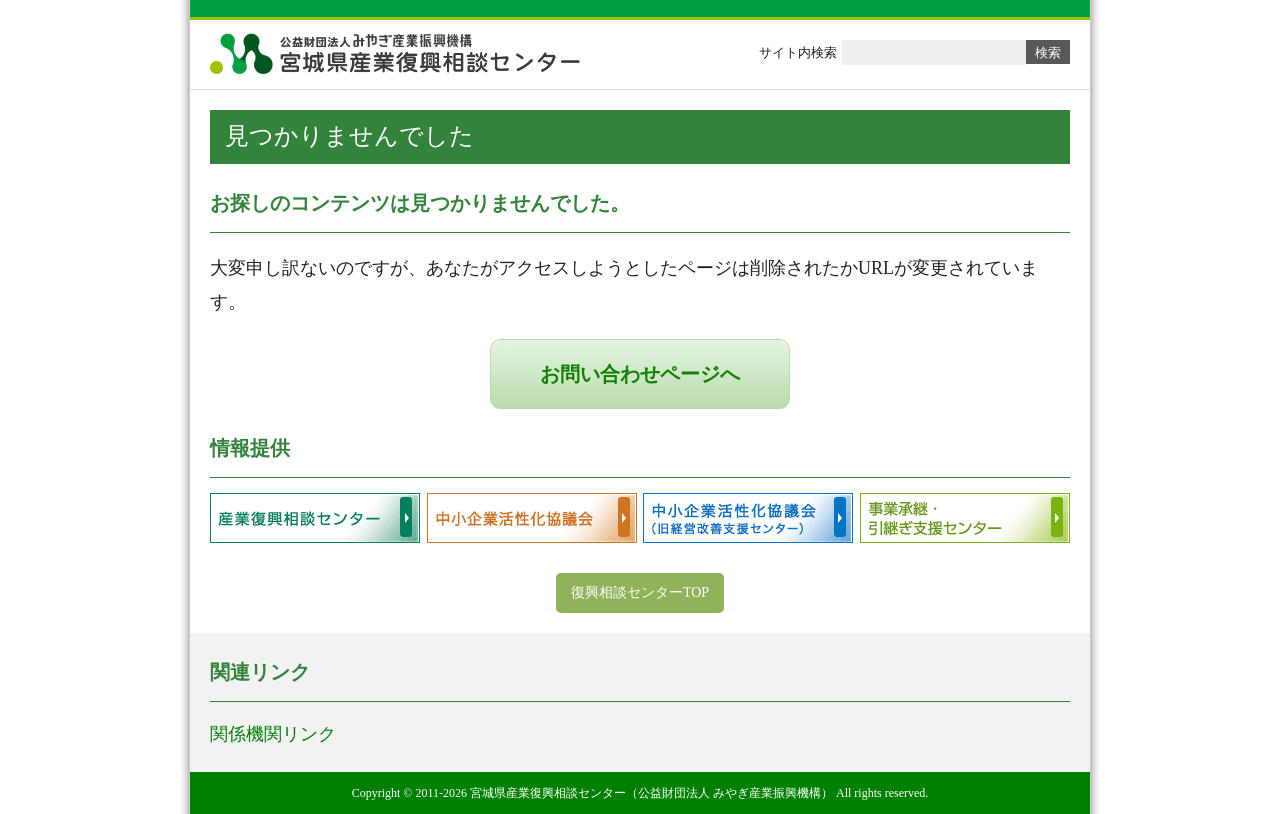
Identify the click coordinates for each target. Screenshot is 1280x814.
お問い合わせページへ (640, 374)
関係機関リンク (273, 734)
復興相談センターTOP (640, 592)
